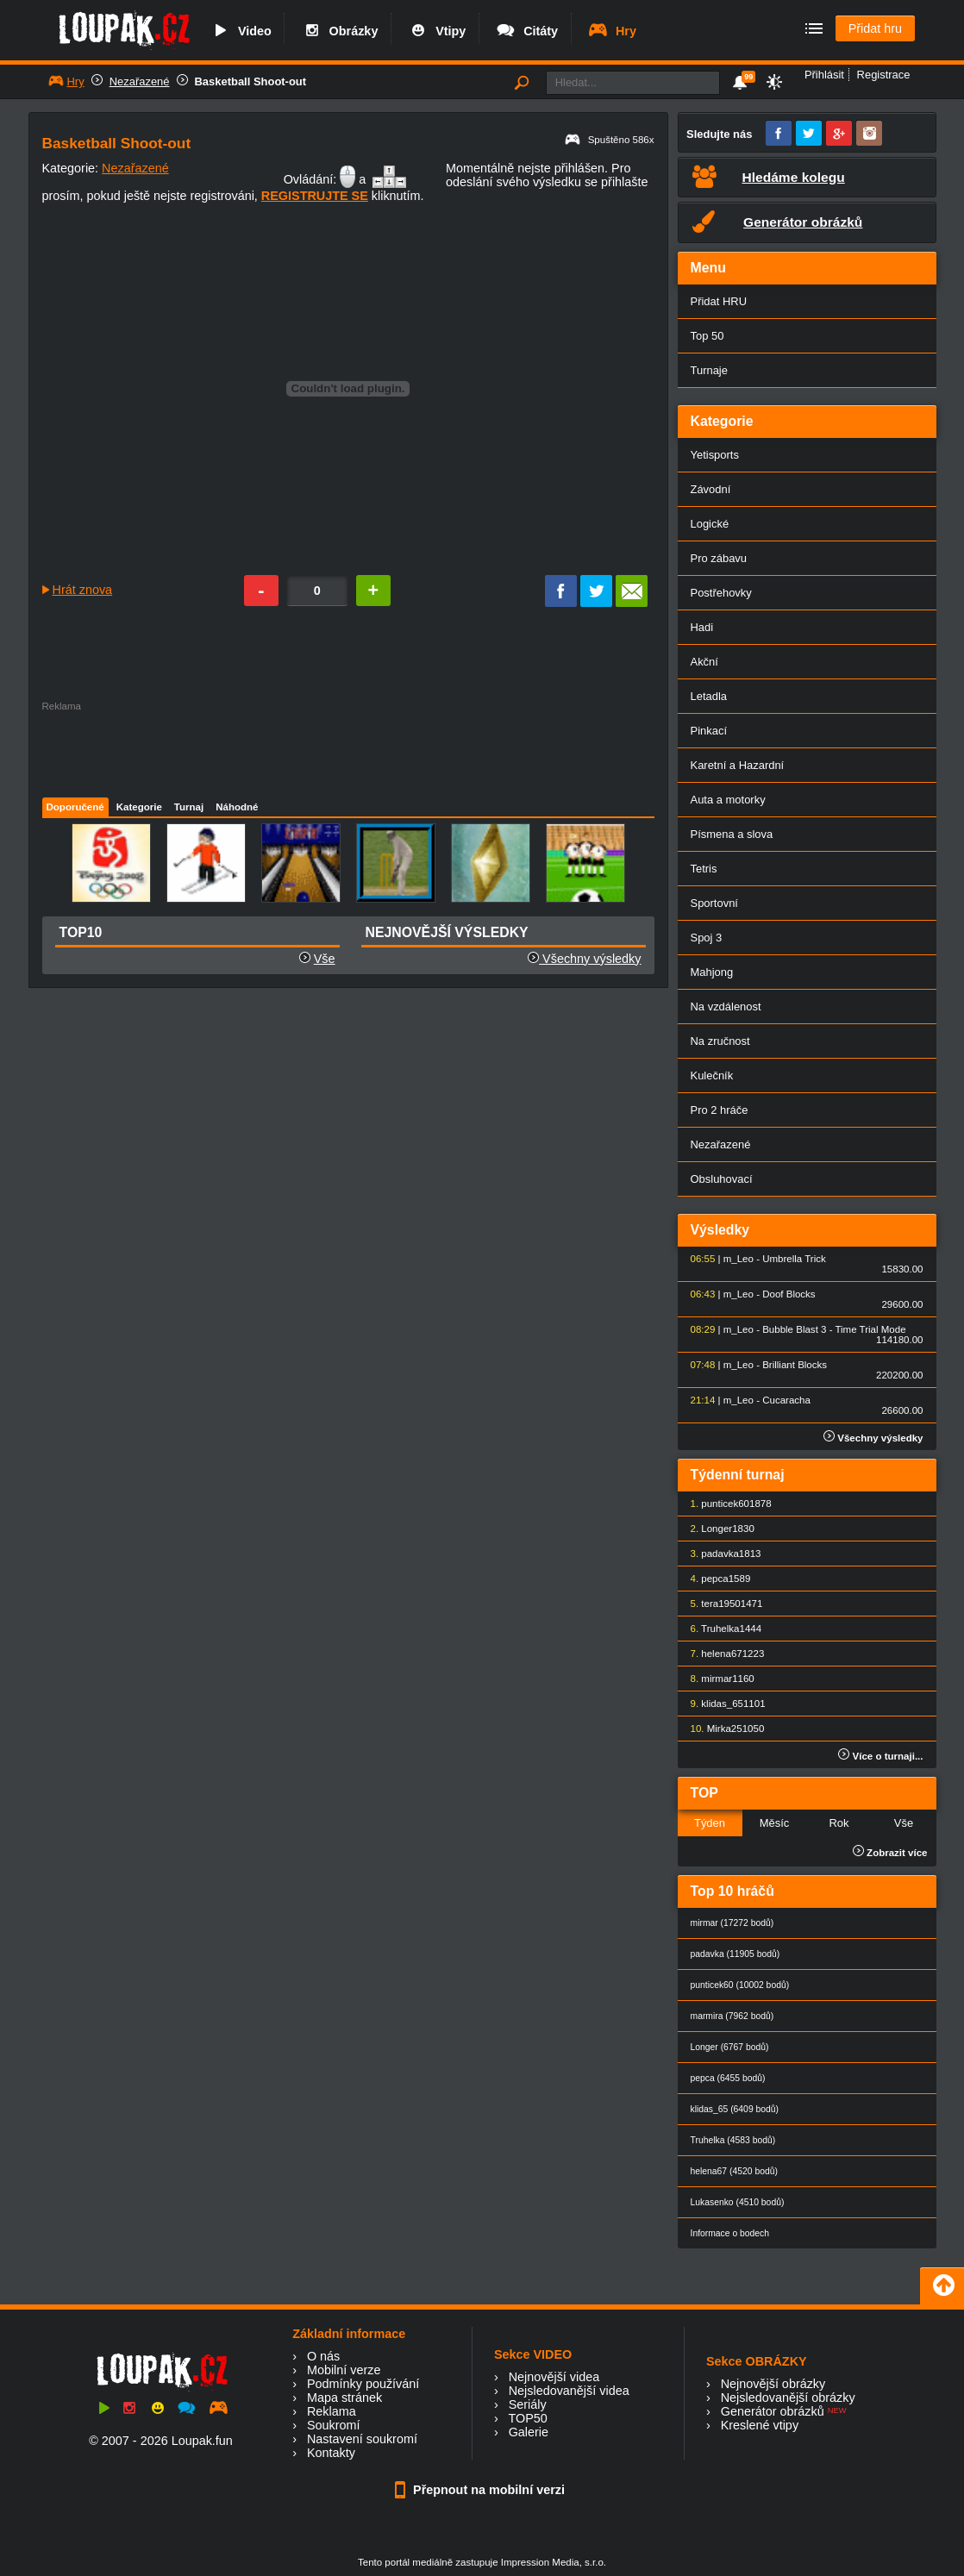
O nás (323, 2356)
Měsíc (775, 1822)
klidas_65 (722, 1703)
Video (241, 31)
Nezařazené (140, 81)
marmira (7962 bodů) (732, 2016)
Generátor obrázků (772, 2411)
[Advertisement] (347, 750)
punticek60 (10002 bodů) (740, 1985)
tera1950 (720, 1603)
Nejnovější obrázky (773, 2384)
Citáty (526, 31)
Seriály (528, 2404)
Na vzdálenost (726, 1006)
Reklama (331, 2411)
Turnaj (188, 807)
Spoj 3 (707, 937)
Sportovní (714, 903)
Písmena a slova (732, 834)
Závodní (711, 489)
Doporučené (75, 807)
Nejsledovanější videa (569, 2391)
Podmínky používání (363, 2384)
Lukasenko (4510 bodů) (738, 2202)
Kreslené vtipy (759, 2425)
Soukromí (333, 2425)
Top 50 (707, 335)
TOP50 (527, 2418)
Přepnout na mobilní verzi (482, 2490)
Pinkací (709, 730)
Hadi (702, 627)
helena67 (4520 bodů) (734, 2171)
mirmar (716, 1678)
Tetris (704, 868)
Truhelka (720, 1628)
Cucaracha (786, 1400)
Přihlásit (824, 74)
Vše (324, 959)
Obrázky (340, 31)
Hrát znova (83, 590)
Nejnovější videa (554, 2377)
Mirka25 (724, 1728)
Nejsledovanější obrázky (788, 2397)
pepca (714, 1578)
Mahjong (712, 972)
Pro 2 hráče (719, 1110)
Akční (704, 661)
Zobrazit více (890, 1853)
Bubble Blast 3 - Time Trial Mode (833, 1329)
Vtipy (436, 31)
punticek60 (725, 1503)
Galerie (528, 2432)
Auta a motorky (728, 799)
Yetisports (715, 454)
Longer (716, 1528)
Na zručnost (720, 1041)
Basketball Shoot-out (251, 81)
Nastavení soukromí (362, 2439)
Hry (611, 31)
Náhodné (237, 807)
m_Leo (738, 1259)
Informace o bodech (730, 2233)
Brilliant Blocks (794, 1365)
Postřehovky (721, 592)
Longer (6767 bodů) (730, 2047)
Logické (710, 523)
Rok (838, 1822)
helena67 (721, 1653)
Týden (709, 1822)
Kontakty (331, 2453)
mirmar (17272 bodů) (732, 1923)
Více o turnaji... (880, 1756)
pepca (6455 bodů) (728, 2078)
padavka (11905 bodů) (735, 1954)
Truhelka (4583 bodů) (733, 2140)
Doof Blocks (788, 1294)
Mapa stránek (344, 2397)
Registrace (884, 74)
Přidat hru (875, 28)
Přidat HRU (719, 301)
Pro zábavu (719, 558)
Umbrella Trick (794, 1259)
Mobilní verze (344, 2370)
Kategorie (139, 807)
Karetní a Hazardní (738, 765)
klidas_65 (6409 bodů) (735, 2109)
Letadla (709, 696)
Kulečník (712, 1075)
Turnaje (709, 370)
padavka (720, 1553)
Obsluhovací (722, 1178)
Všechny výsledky (584, 959)
